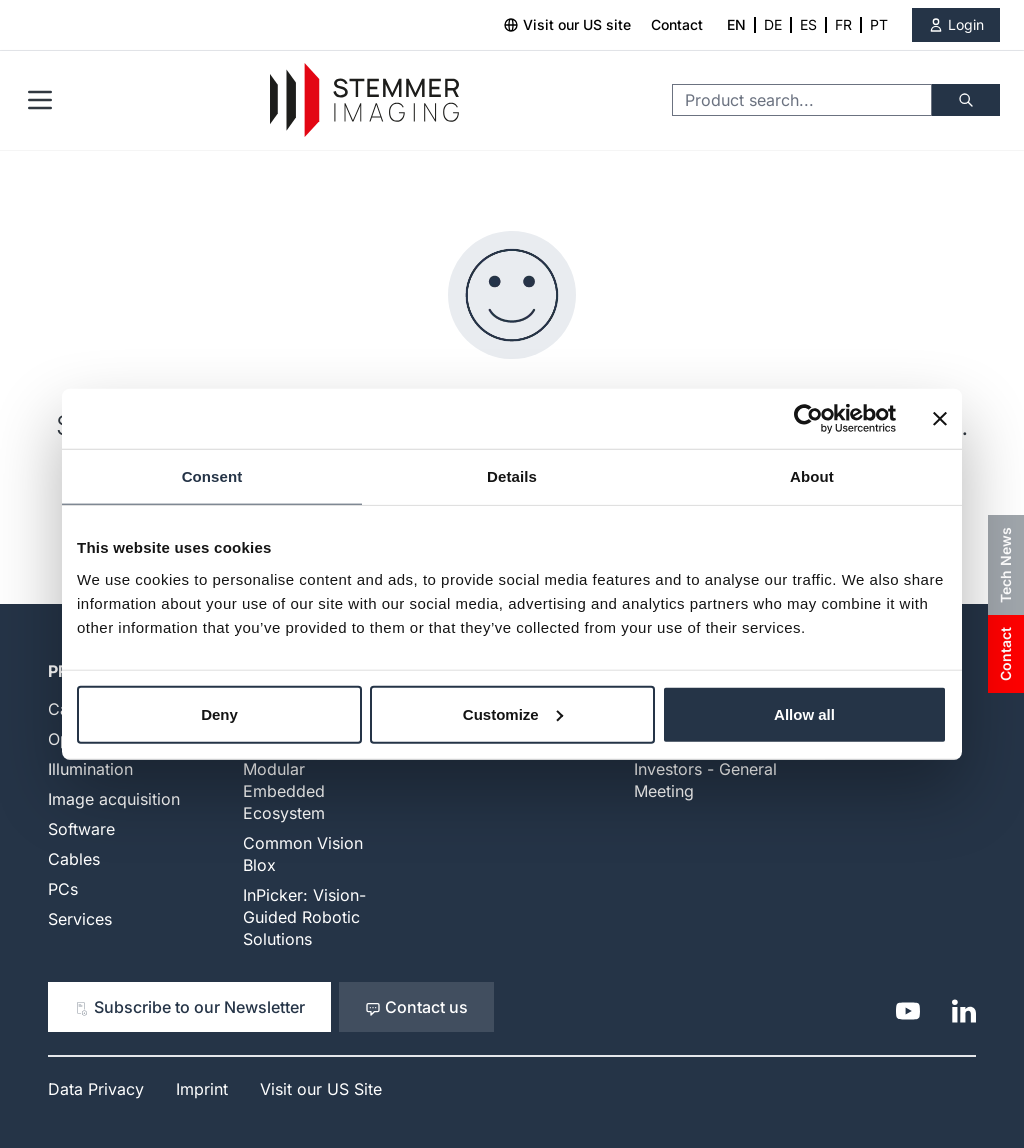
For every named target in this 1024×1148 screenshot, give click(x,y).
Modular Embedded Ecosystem (284, 791)
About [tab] (812, 476)
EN (736, 24)
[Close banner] (940, 419)
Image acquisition (114, 799)
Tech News (1005, 565)
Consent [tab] (212, 476)
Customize (513, 713)
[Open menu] (40, 100)
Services (80, 919)
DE (773, 24)
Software (81, 829)
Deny (219, 713)
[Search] (966, 100)
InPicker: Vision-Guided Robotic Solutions (304, 917)
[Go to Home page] (364, 100)
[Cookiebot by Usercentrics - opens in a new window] (808, 419)
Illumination (90, 769)
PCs (63, 889)
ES (808, 24)
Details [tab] (512, 476)
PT (879, 24)
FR (843, 24)
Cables (74, 859)
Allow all (804, 713)
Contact (677, 24)
